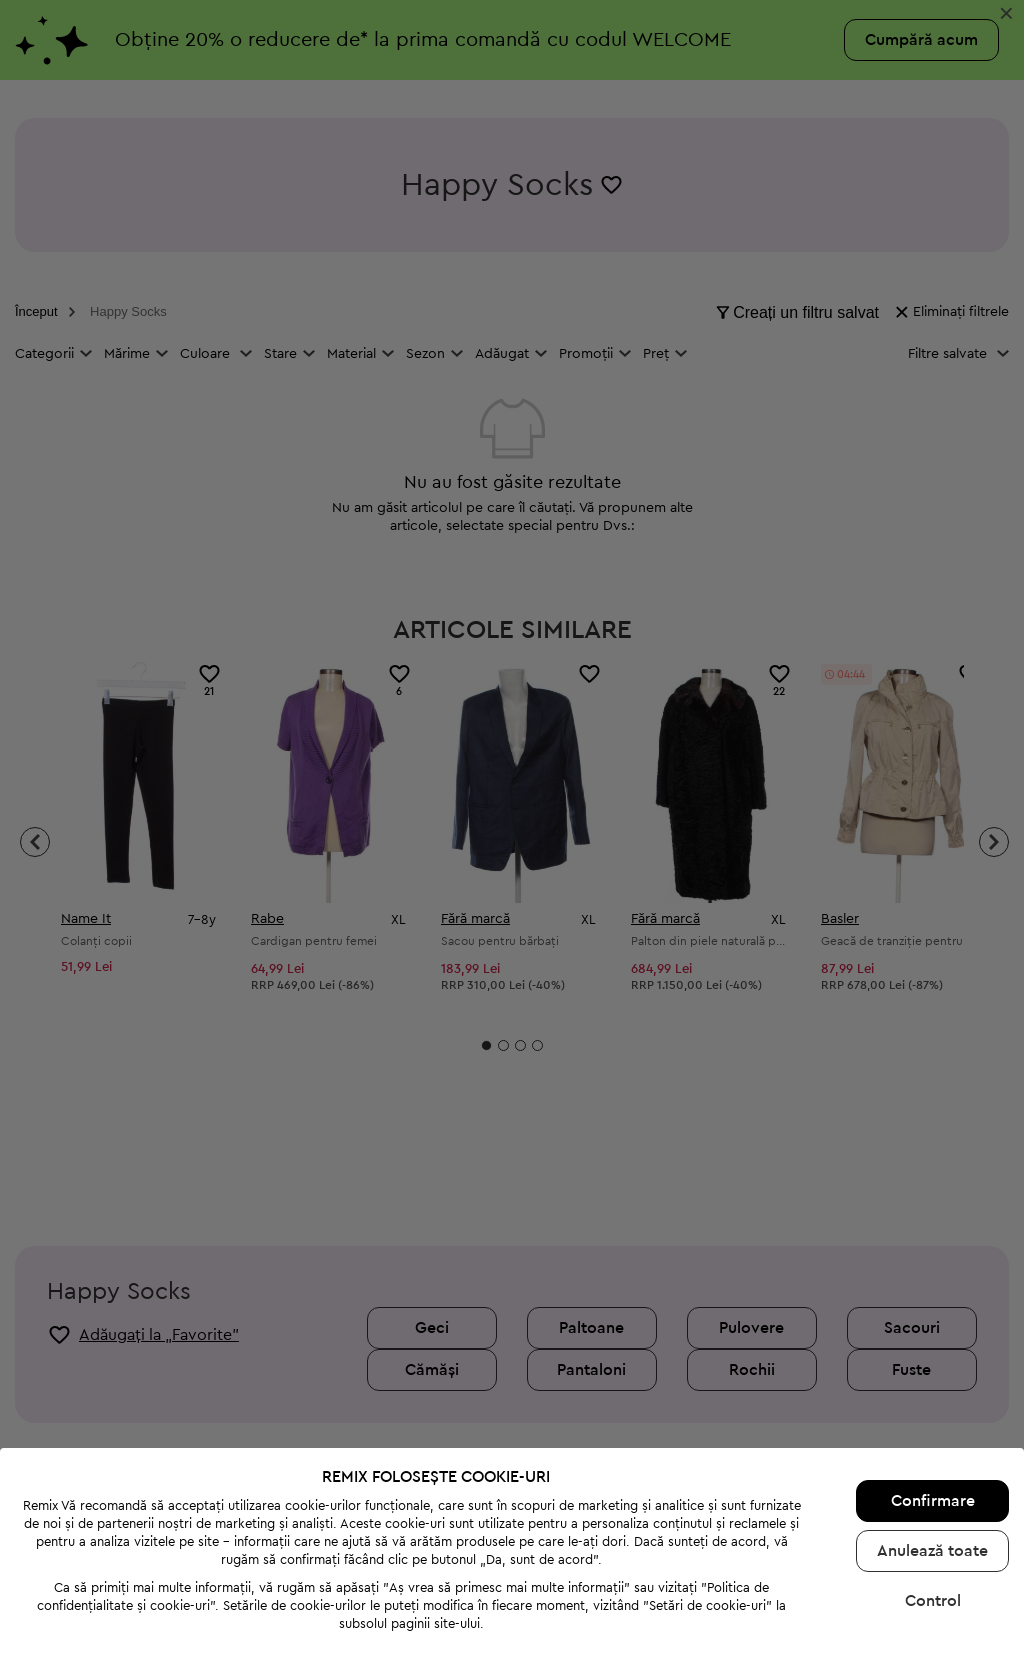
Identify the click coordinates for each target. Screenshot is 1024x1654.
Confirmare (933, 1424)
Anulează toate (932, 1474)
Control (933, 1524)
